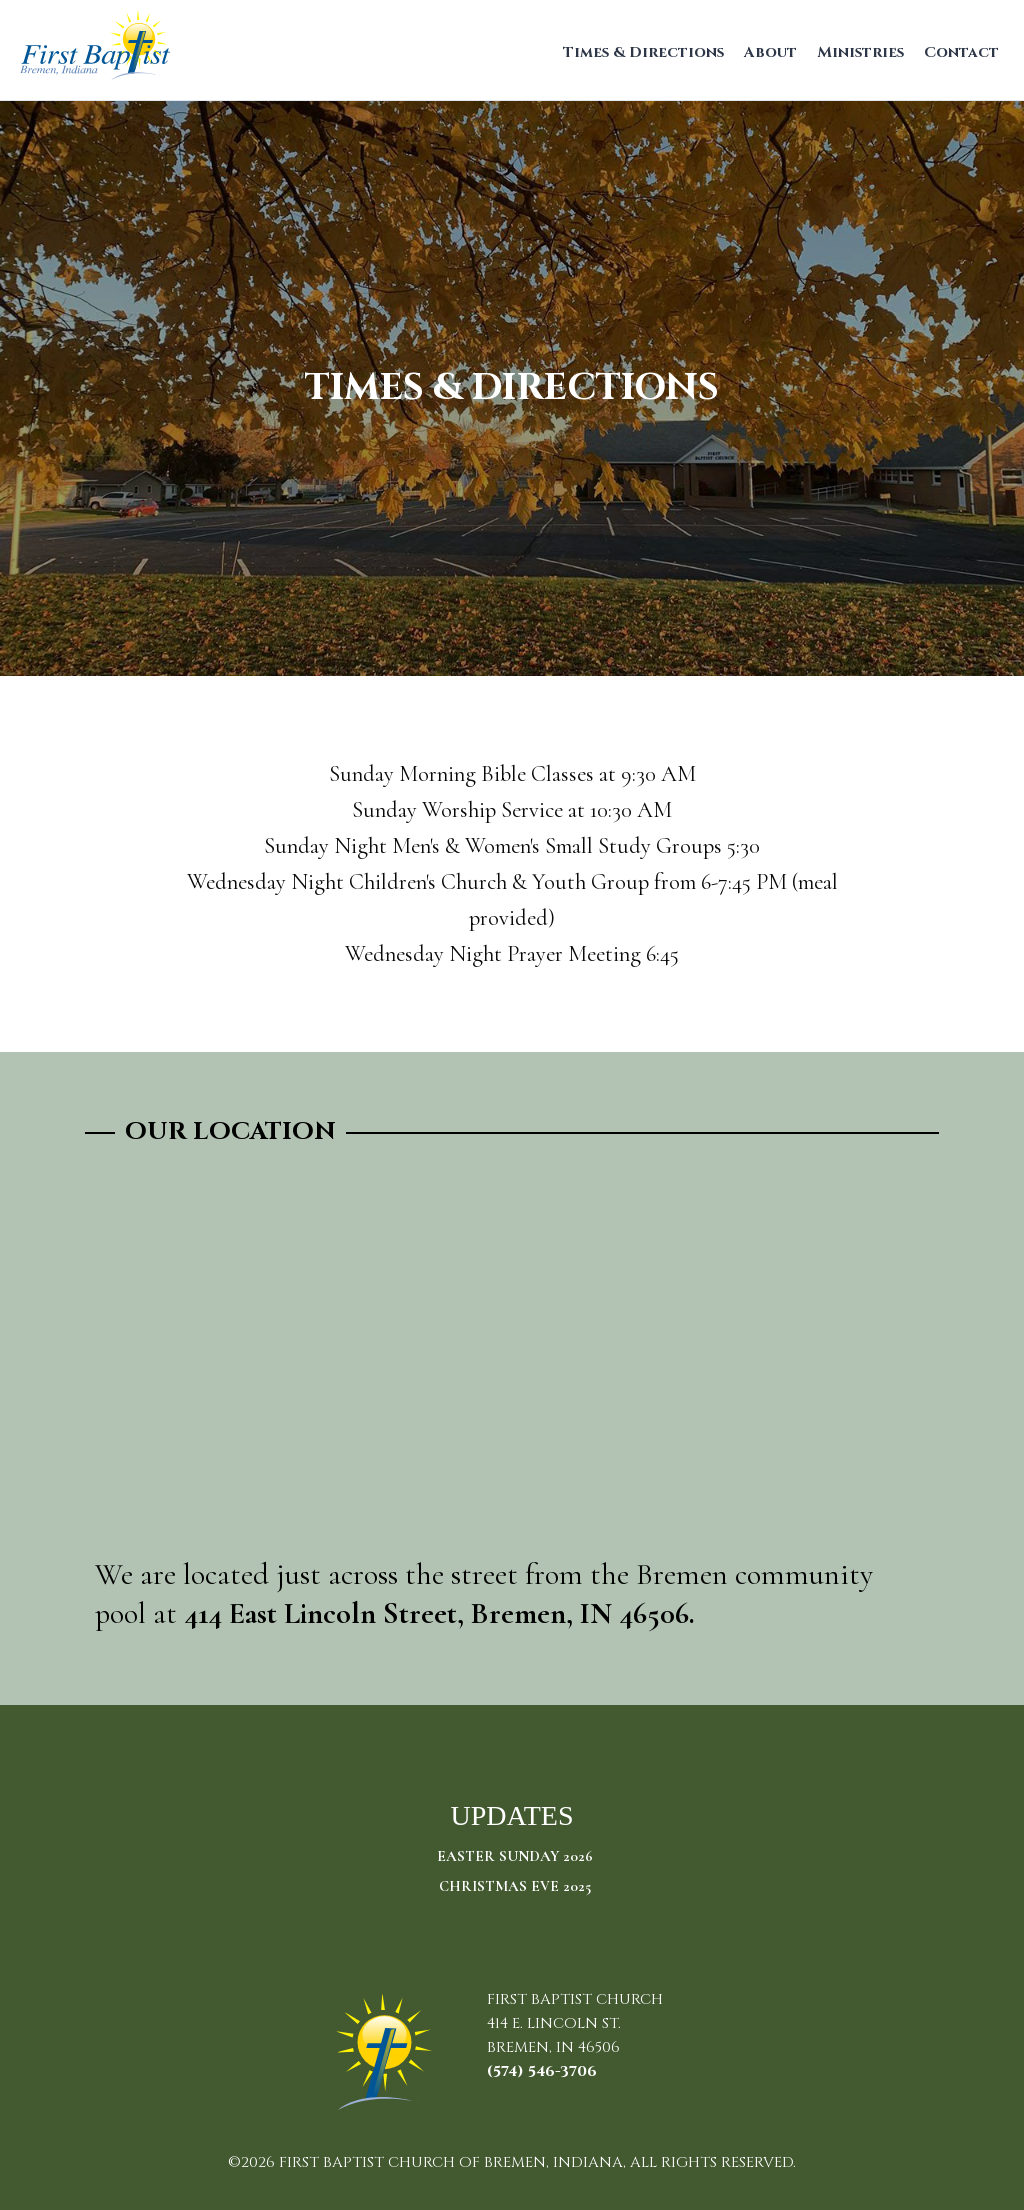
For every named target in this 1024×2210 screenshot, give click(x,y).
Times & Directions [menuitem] (643, 52)
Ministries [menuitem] (860, 52)
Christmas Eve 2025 (515, 1886)
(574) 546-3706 (542, 2071)
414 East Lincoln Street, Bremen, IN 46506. (439, 1613)
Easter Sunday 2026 (515, 1856)
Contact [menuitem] (961, 52)
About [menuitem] (770, 52)
